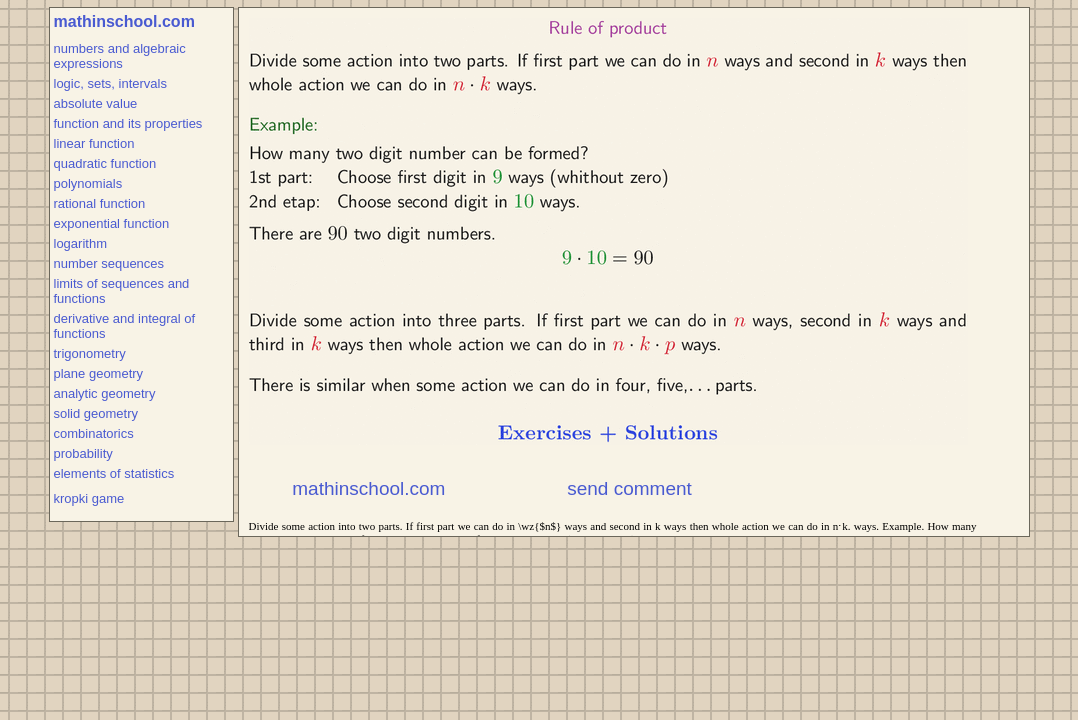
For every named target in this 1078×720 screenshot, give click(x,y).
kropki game (89, 498)
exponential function (112, 223)
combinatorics (94, 433)
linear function (94, 143)
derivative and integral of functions (125, 326)
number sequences (109, 263)
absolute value (96, 103)
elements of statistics (114, 473)
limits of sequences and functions (122, 291)
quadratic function (105, 163)
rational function (100, 203)
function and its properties (128, 123)
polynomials (88, 183)
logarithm (80, 243)
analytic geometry (105, 393)
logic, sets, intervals (110, 83)
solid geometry (96, 413)
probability (83, 453)
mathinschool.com (124, 21)
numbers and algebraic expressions (120, 56)
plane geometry (99, 373)
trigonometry (90, 353)
